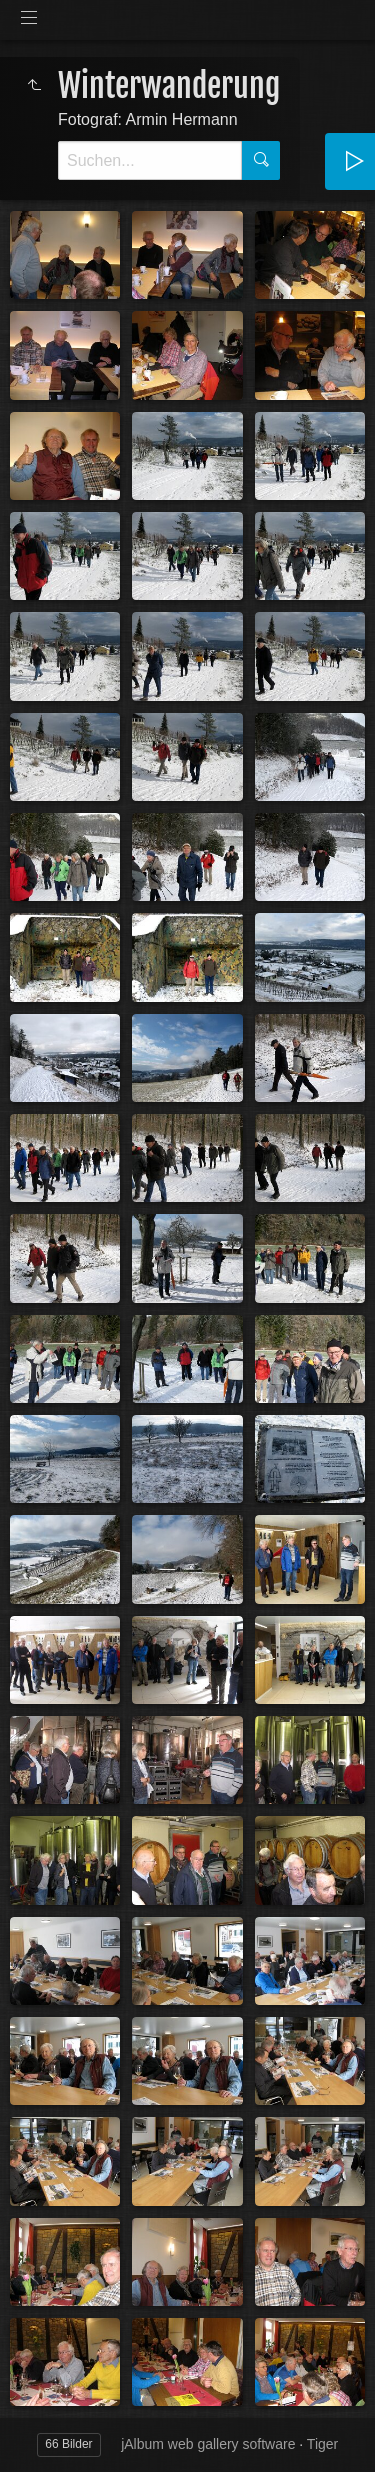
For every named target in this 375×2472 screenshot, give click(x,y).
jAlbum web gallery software (208, 2444)
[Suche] (150, 160)
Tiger (322, 2444)
